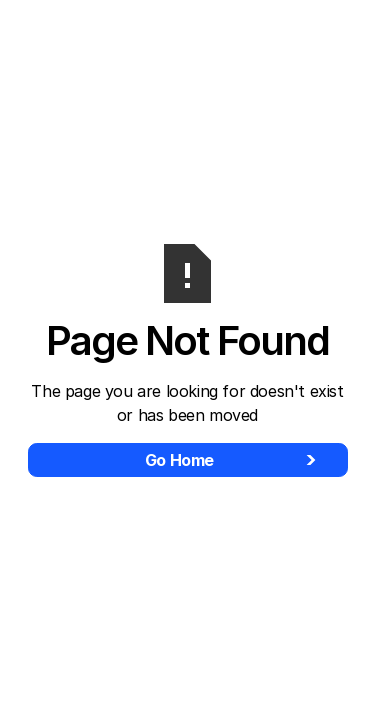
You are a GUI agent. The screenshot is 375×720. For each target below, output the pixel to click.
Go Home (179, 460)
